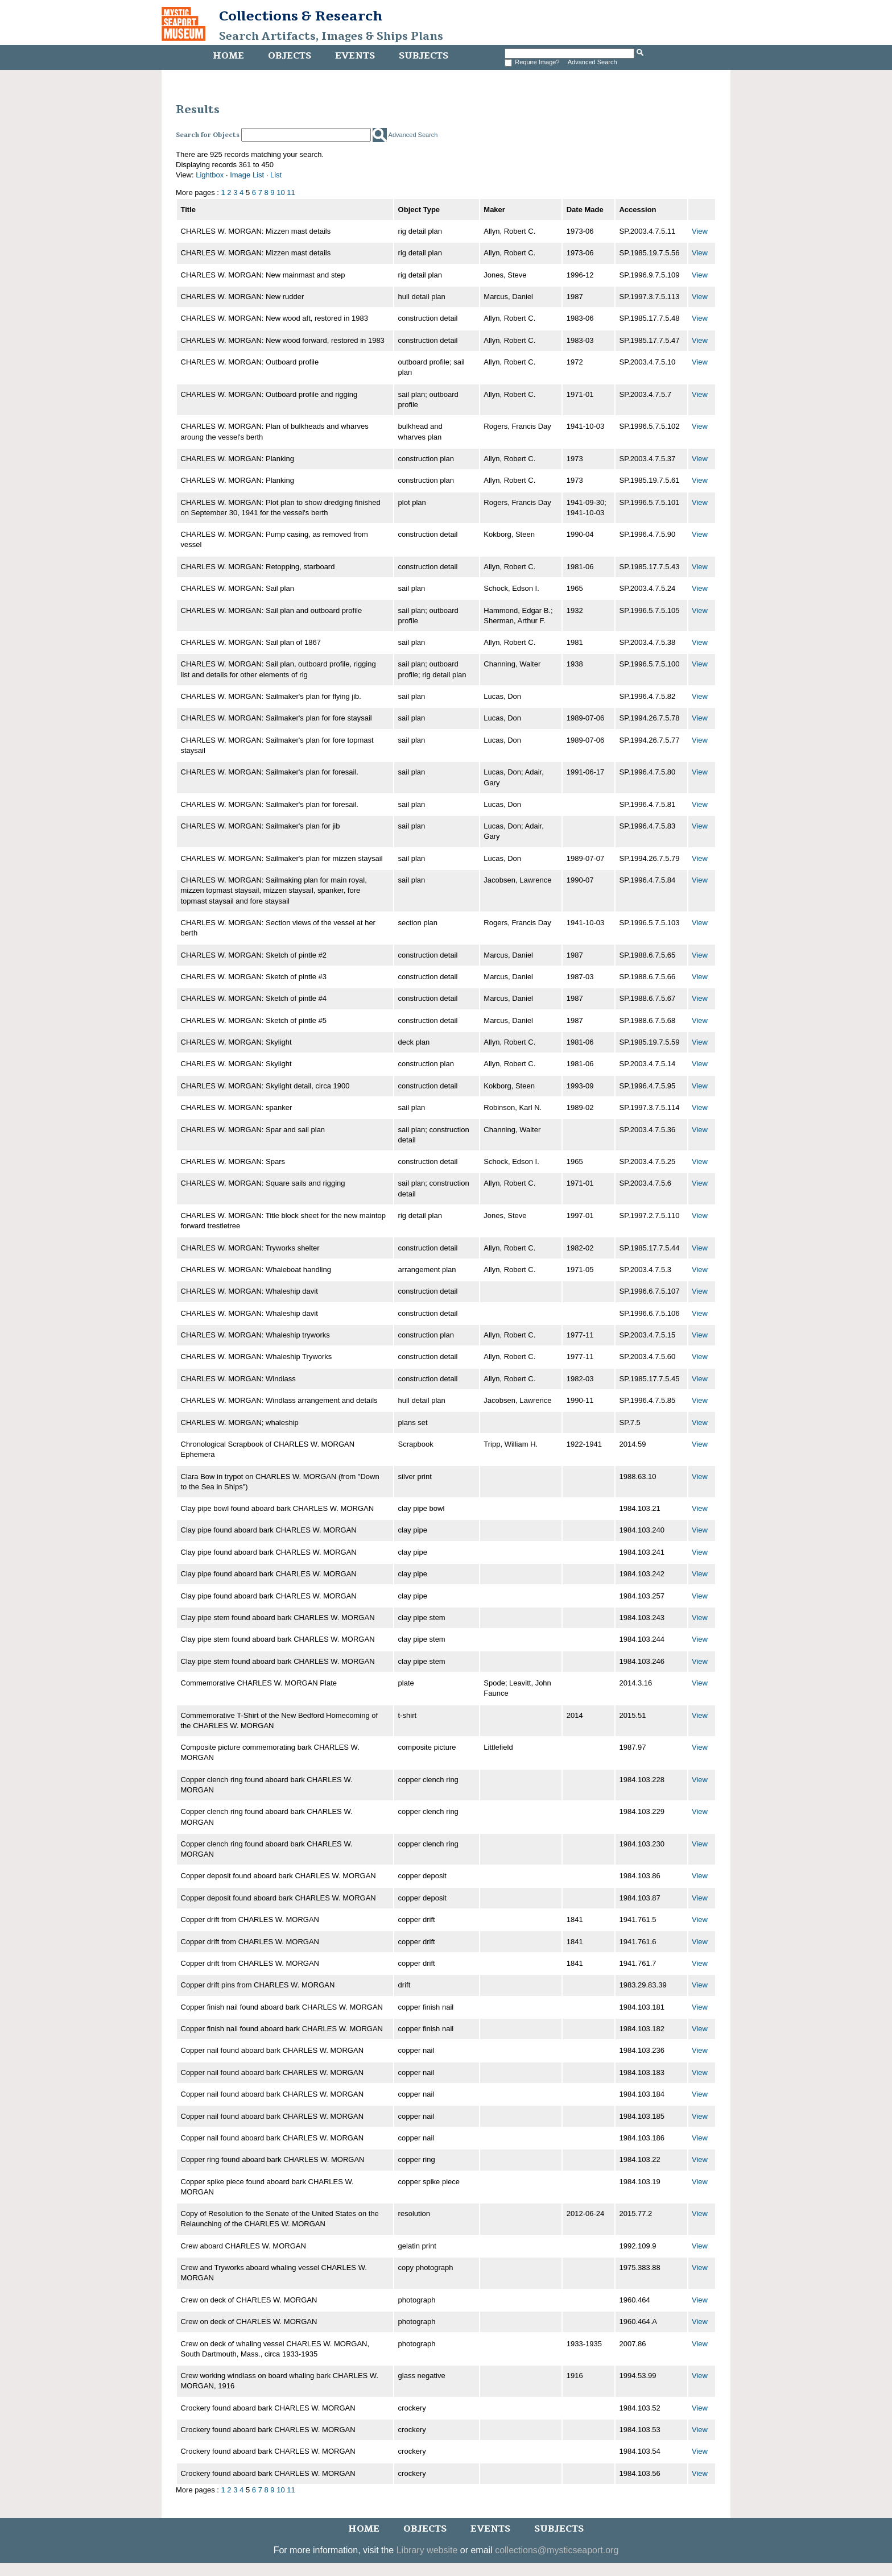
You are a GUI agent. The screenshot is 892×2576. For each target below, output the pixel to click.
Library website (427, 2550)
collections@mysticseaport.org (556, 2550)
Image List (247, 175)
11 (291, 192)
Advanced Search (592, 62)
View (700, 231)
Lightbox (210, 175)
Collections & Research (300, 16)
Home (228, 55)
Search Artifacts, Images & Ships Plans (331, 36)
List (276, 175)
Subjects (423, 55)
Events (355, 55)
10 (280, 192)
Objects (289, 55)
